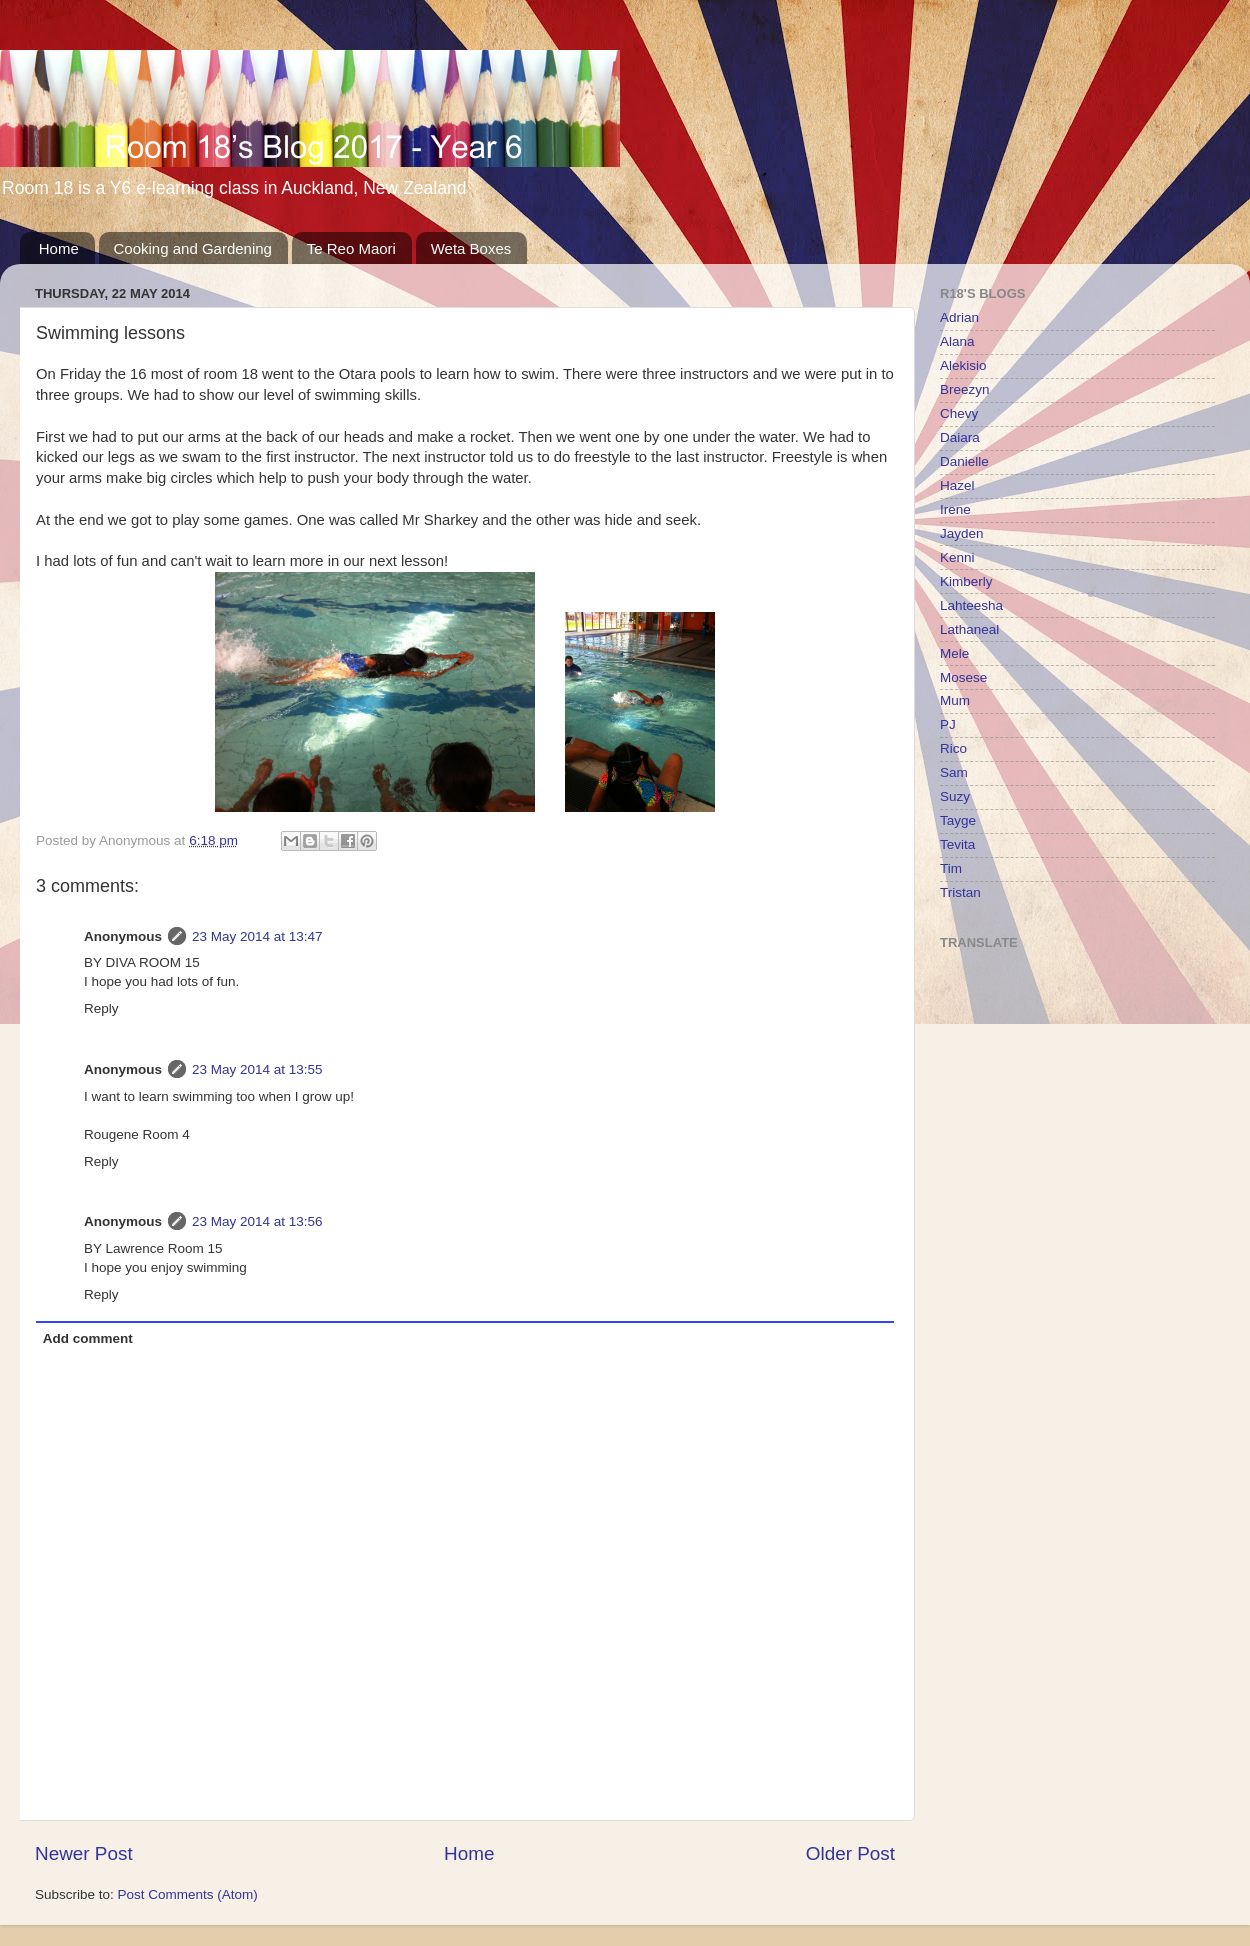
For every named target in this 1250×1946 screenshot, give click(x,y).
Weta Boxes (471, 248)
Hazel (957, 485)
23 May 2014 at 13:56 (257, 1221)
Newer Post (84, 1853)
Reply (101, 1008)
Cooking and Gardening (193, 248)
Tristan (960, 892)
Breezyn (965, 389)
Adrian (959, 317)
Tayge (958, 820)
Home (59, 248)
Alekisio (963, 365)
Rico (953, 748)
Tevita (957, 844)
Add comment (88, 1338)
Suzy (955, 796)
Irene (955, 509)
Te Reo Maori (351, 248)
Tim (951, 868)
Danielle (964, 461)
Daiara (960, 437)
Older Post (850, 1853)
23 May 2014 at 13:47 (257, 936)
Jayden (962, 533)
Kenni (957, 557)
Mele (954, 653)
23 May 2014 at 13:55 (257, 1069)
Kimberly (966, 581)
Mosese (963, 677)
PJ (948, 724)
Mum (955, 700)
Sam (954, 772)
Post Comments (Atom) (188, 1894)
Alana (957, 341)
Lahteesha (971, 605)
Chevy (959, 413)
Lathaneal (969, 629)
